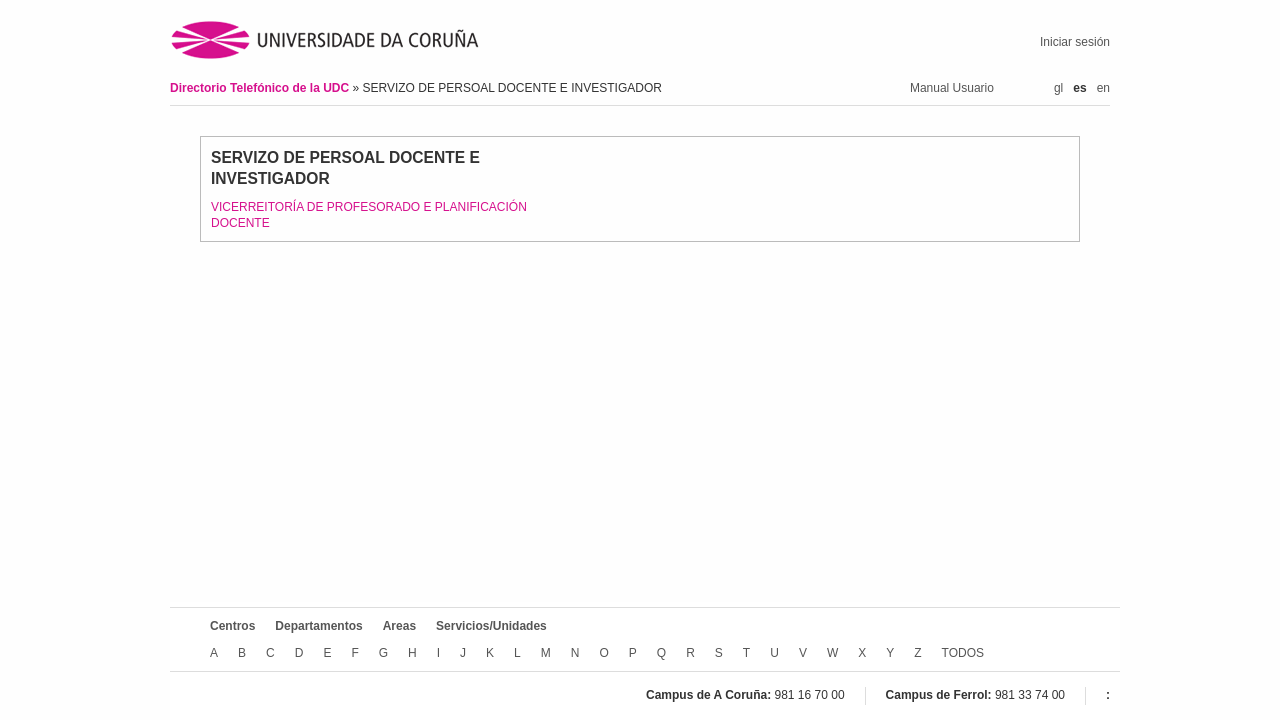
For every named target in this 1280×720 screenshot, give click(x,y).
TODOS (963, 653)
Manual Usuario (952, 88)
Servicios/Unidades (491, 626)
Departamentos (318, 626)
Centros (232, 626)
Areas (399, 626)
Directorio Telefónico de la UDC (261, 88)
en (1103, 88)
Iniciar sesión (1075, 42)
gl (1058, 88)
